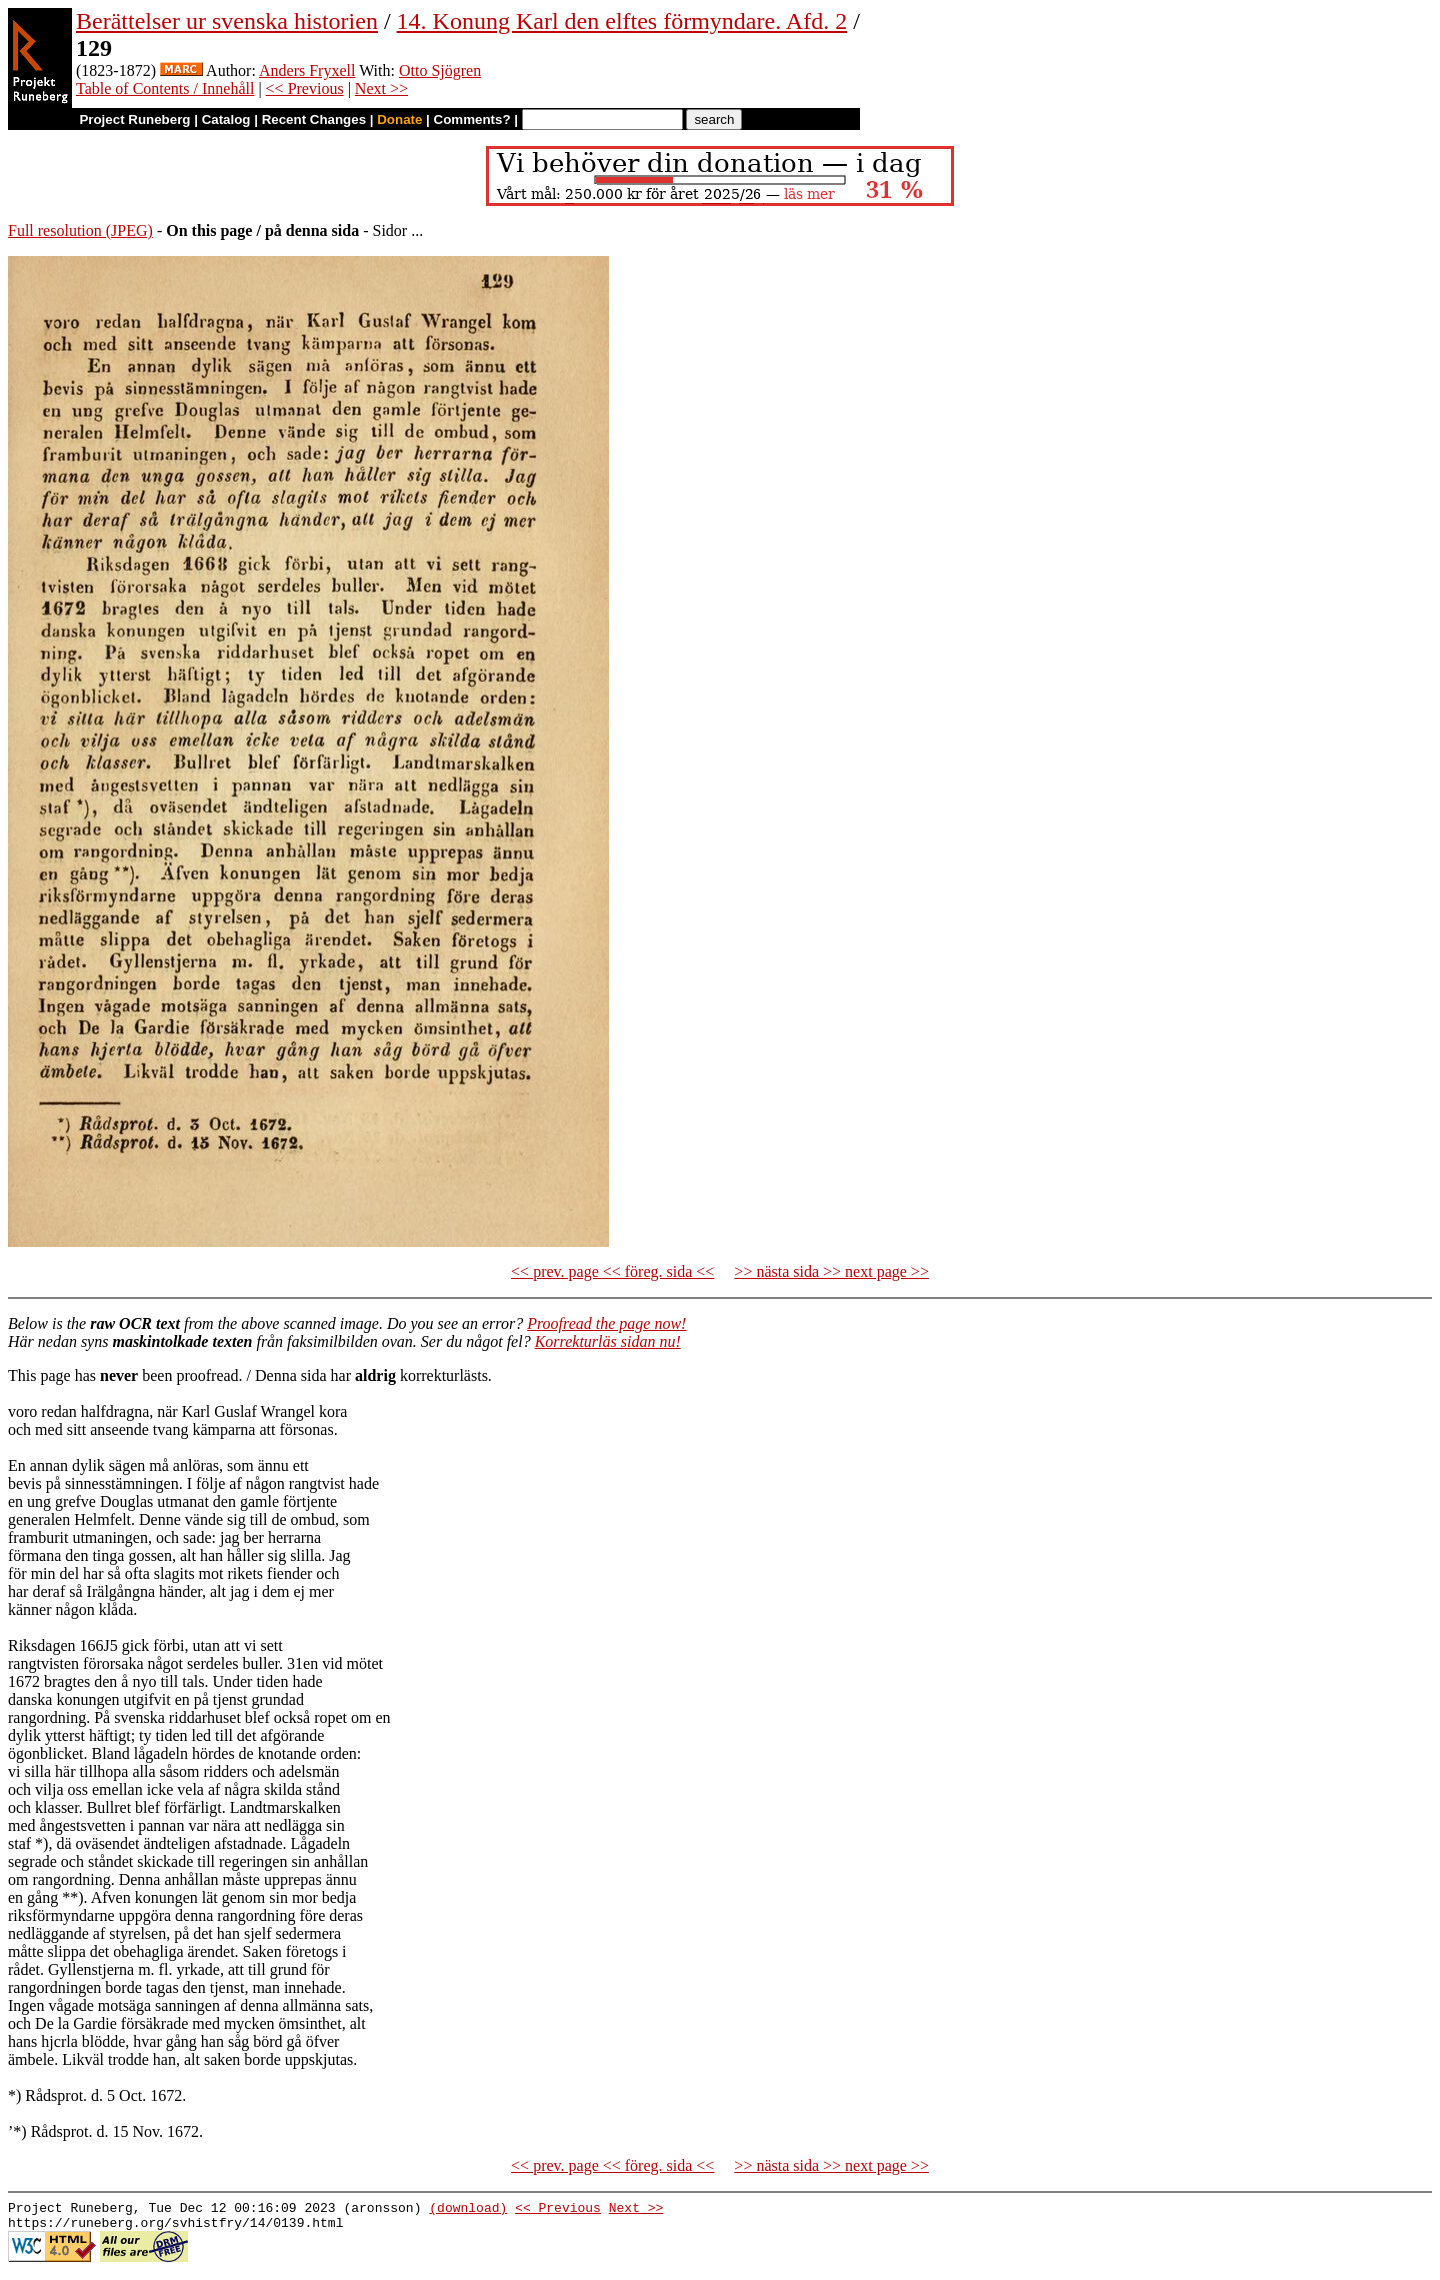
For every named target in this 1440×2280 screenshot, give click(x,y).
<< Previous (305, 88)
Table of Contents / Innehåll (165, 88)
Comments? (472, 119)
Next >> (381, 88)
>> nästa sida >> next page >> (831, 1271)
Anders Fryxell (307, 70)
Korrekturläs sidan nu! (608, 1341)
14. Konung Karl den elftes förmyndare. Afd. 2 (622, 21)
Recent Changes (314, 119)
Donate (399, 119)
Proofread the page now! (606, 1323)
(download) (468, 2210)
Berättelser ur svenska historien (227, 21)
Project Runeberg (134, 119)
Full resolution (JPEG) (80, 230)
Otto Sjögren (440, 70)
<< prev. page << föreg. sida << (612, 1271)
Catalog (226, 119)
